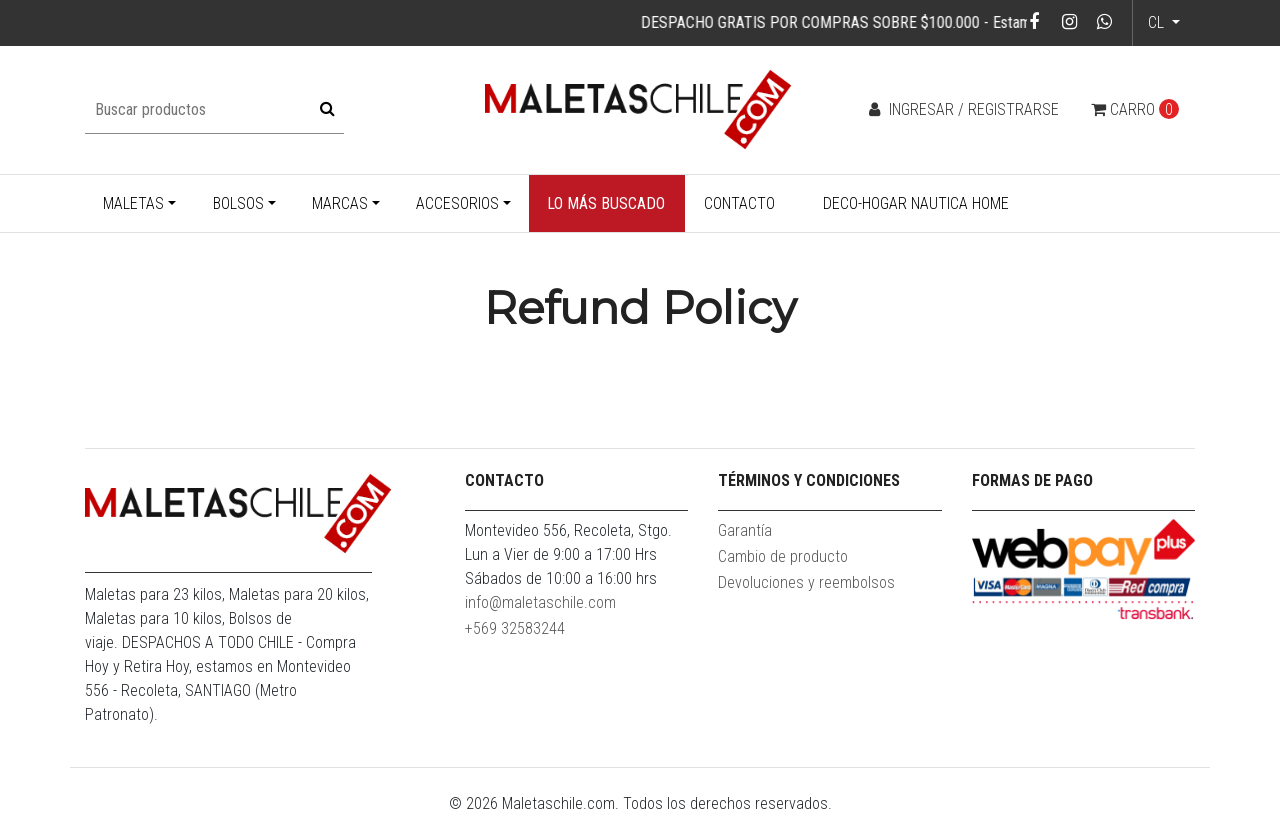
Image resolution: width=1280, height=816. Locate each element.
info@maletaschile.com (540, 602)
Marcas (340, 203)
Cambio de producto (783, 556)
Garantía (745, 530)
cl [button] (1158, 22)
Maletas (133, 203)
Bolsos (238, 203)
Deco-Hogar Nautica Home (916, 203)
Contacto (739, 203)
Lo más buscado (606, 203)
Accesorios (457, 203)
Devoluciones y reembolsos (806, 582)
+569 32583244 (515, 628)
